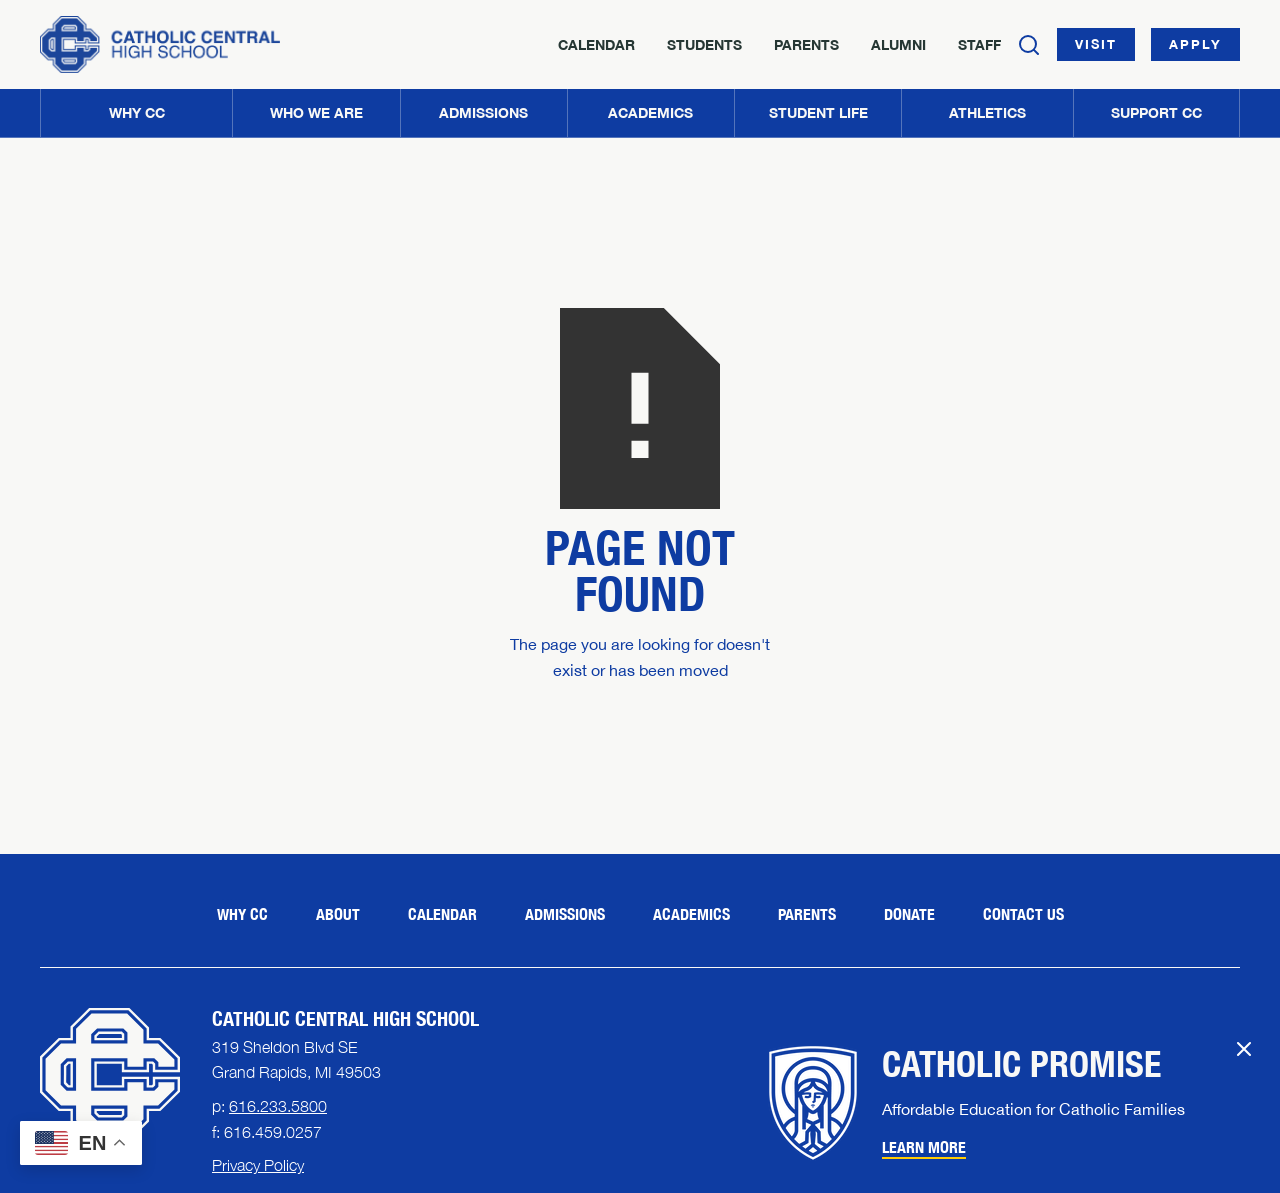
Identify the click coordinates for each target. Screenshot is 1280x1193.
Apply (1195, 44)
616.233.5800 (278, 1106)
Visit (1096, 44)
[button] (315, 113)
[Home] (160, 44)
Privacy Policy (258, 1165)
